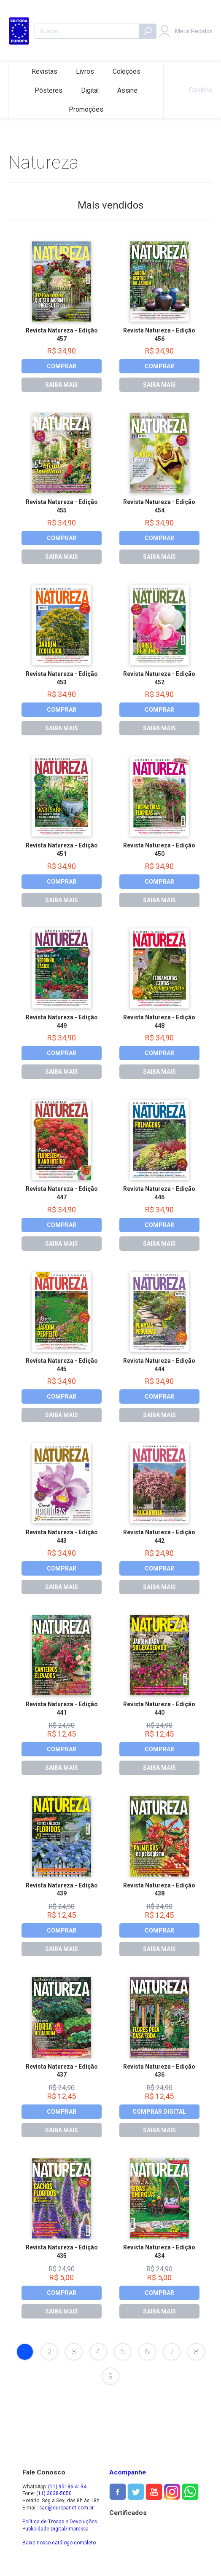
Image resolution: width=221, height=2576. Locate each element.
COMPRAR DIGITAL (159, 2111)
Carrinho (192, 90)
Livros (85, 71)
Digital (90, 90)
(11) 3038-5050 (54, 2493)
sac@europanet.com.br (66, 2508)
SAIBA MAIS (61, 384)
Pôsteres (48, 90)
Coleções (126, 71)
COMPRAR (61, 366)
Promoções (86, 109)
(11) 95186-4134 (67, 2487)
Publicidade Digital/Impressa (55, 2529)
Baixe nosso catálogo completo (59, 2543)
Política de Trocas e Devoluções (59, 2522)
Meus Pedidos (194, 31)
